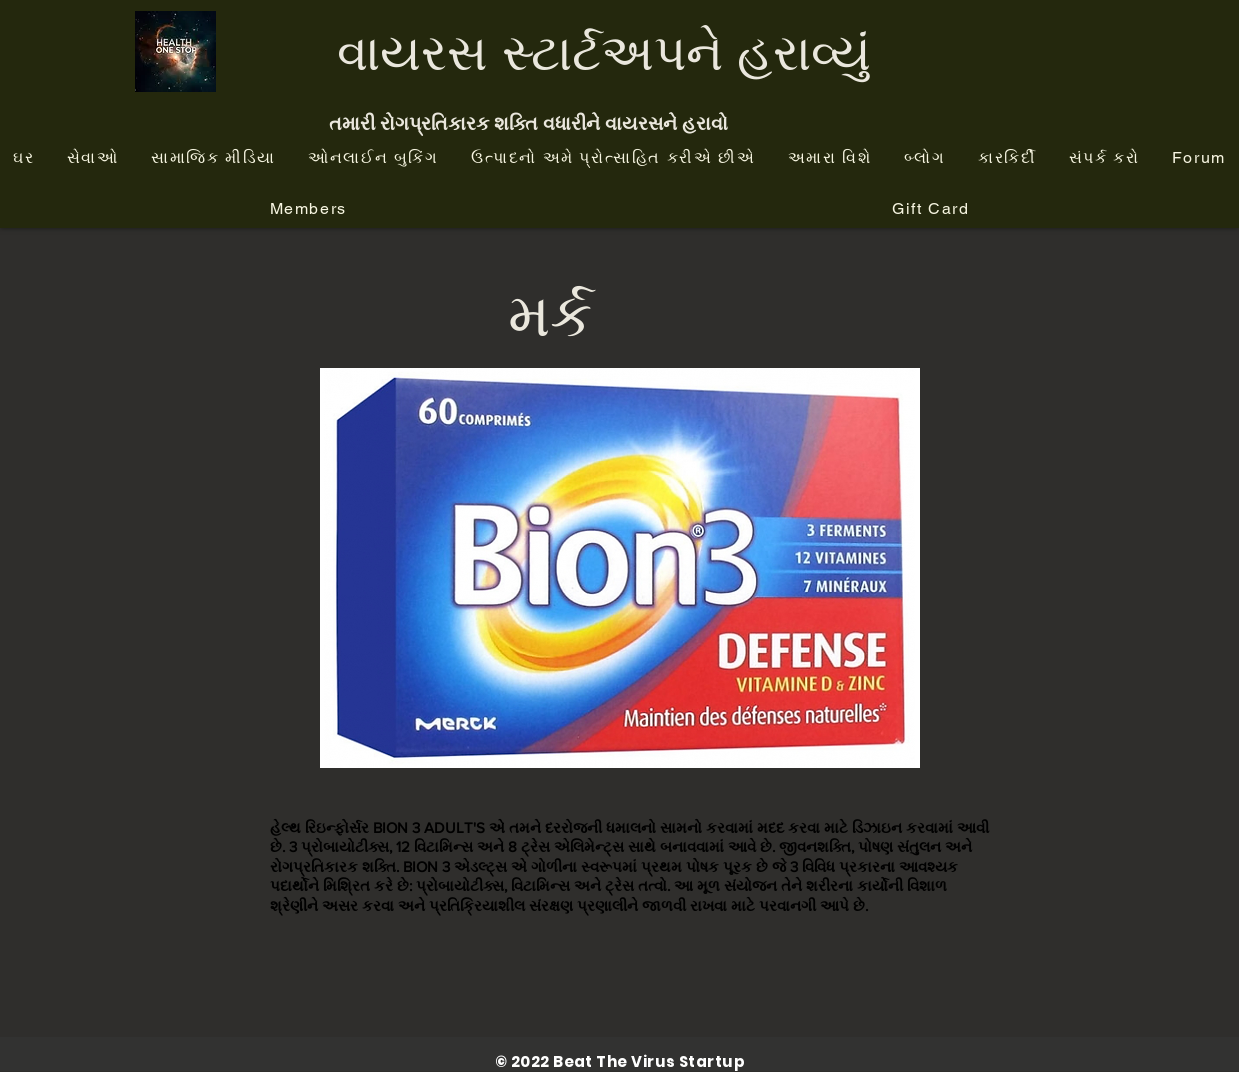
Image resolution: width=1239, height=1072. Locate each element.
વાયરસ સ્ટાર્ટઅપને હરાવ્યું (604, 51)
